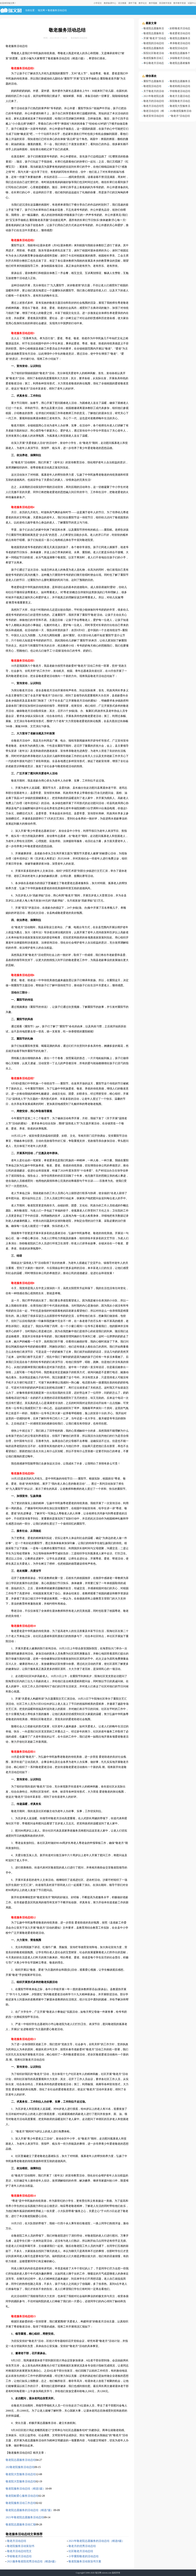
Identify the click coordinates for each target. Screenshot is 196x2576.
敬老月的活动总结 (153, 101)
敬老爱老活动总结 (180, 33)
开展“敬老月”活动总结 (154, 39)
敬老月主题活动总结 (179, 96)
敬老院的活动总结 (153, 43)
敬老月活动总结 (16, 2540)
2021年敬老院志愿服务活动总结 (25, 2517)
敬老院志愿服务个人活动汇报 (179, 54)
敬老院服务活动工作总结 (21, 2502)
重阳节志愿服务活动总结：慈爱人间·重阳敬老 (154, 82)
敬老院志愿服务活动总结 (21, 2459)
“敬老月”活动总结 (180, 116)
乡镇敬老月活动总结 (179, 58)
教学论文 (143, 3)
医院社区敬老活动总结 (153, 54)
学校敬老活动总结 (180, 91)
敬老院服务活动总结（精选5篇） (25, 2488)
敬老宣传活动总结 (153, 116)
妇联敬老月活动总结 (179, 29)
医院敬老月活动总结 (179, 101)
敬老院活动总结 (179, 48)
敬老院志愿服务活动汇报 (21, 2524)
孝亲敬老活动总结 (180, 43)
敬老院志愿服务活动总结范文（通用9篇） (153, 34)
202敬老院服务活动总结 (20, 2467)
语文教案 (122, 3)
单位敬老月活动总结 (153, 63)
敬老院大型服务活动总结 (21, 2474)
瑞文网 (41, 10)
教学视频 (153, 3)
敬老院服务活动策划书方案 (84, 2561)
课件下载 (132, 3)
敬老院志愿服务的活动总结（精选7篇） (29, 2510)
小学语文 (98, 3)
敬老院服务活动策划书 (20, 2546)
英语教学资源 (165, 3)
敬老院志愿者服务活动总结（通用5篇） (179, 63)
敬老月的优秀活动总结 (82, 2546)
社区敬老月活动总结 (80, 2551)
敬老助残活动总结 (180, 86)
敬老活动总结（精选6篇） (153, 111)
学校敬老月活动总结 (19, 2556)
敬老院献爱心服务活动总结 (22, 2495)
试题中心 (192, 3)
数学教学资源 (179, 3)
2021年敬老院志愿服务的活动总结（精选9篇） (96, 2540)
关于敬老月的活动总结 (153, 91)
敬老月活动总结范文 (19, 2551)
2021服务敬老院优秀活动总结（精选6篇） (32, 2561)
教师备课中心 (110, 3)
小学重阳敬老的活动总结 (83, 2556)
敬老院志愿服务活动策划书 (179, 82)
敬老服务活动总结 (57, 10)
